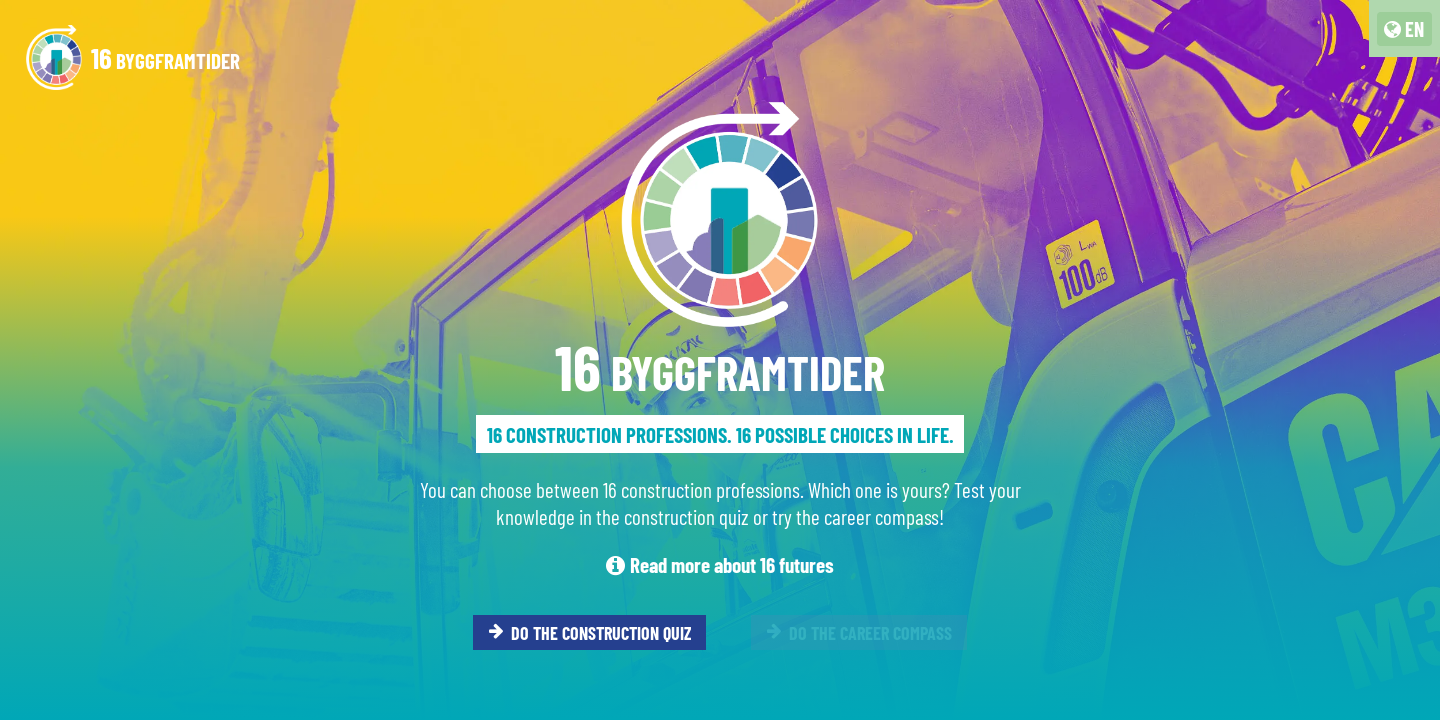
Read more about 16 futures (719, 564)
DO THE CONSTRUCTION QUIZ (590, 632)
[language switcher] (1404, 29)
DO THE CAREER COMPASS (859, 632)
